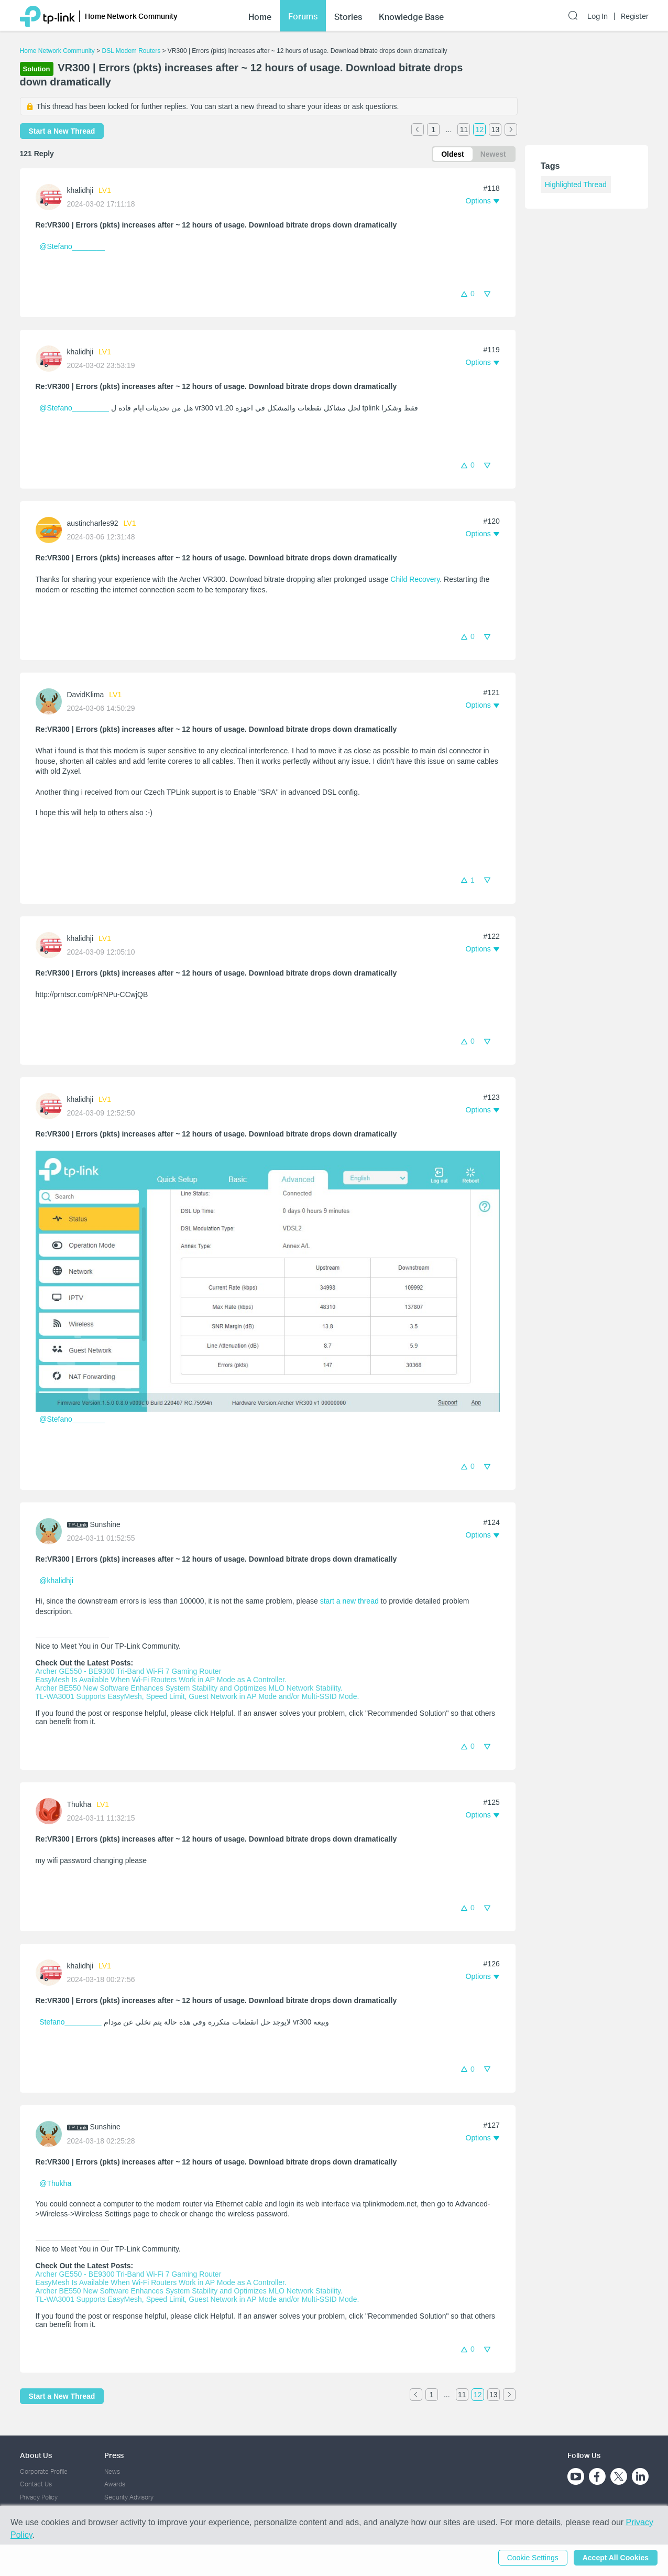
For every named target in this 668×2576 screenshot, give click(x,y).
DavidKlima (85, 694)
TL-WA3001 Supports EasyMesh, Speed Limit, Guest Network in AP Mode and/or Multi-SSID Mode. (197, 1696)
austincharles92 (92, 523)
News (112, 2471)
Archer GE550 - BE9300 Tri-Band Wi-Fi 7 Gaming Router (129, 1671)
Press (114, 2455)
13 (495, 129)
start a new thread (349, 1601)
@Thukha (55, 2183)
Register (635, 16)
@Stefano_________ (74, 408)
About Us (36, 2455)
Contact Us (36, 2484)
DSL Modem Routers (131, 51)
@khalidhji (56, 1580)
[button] (482, 201)
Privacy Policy (39, 2497)
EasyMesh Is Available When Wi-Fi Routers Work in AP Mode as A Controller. (161, 1679)
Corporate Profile (44, 2471)
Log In (597, 16)
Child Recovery (415, 579)
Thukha (79, 1804)
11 (464, 129)
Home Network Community (57, 51)
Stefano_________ (70, 2022)
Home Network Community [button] (131, 16)
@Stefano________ (72, 246)
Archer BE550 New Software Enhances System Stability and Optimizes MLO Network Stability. (189, 1688)
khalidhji (80, 190)
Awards (114, 2484)
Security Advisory (129, 2497)
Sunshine (105, 1524)
